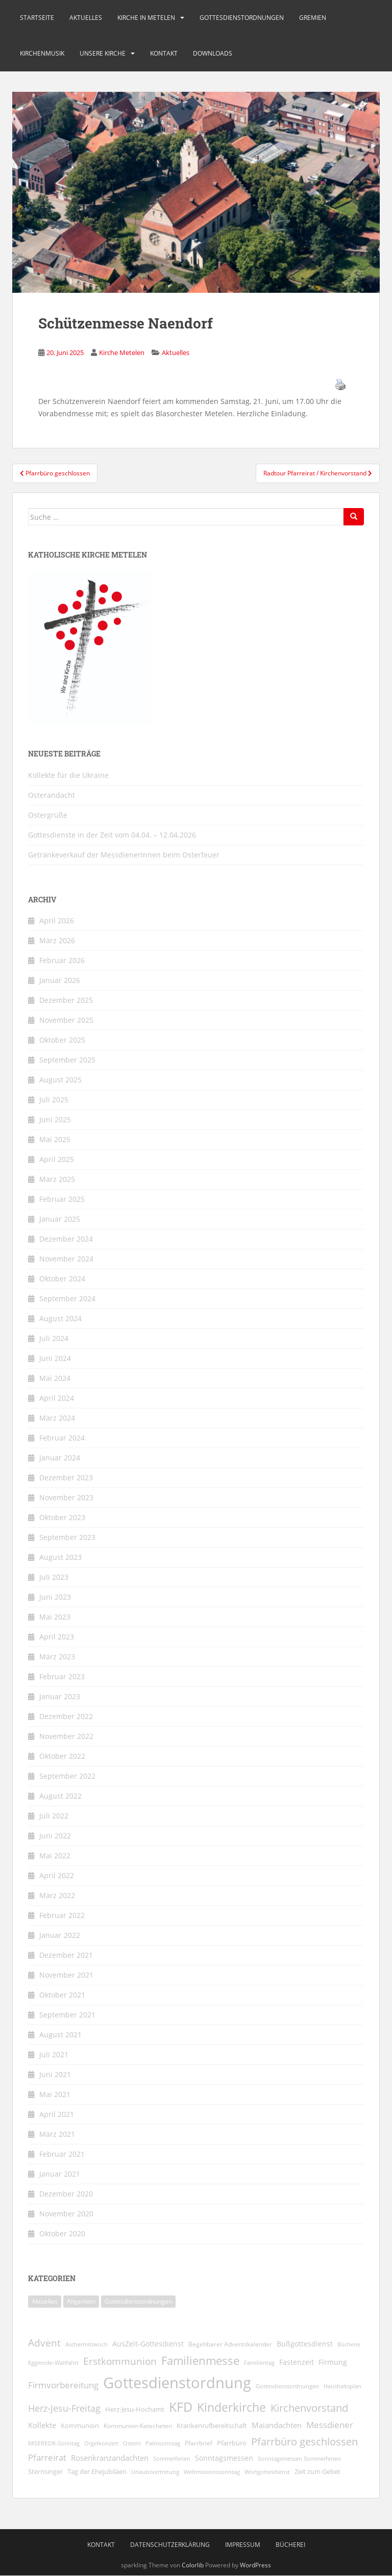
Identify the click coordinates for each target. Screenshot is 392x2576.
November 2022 (66, 1736)
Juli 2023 (53, 1577)
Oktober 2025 (62, 1040)
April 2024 (56, 1398)
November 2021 (66, 1975)
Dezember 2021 (66, 1955)
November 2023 (66, 1497)
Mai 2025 (54, 1139)
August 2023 (60, 1557)
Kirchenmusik (42, 53)
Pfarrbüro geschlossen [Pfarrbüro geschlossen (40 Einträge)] (304, 2441)
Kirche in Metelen (146, 17)
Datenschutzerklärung (170, 2544)
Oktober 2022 (62, 1756)
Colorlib (193, 2565)
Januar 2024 (59, 1457)
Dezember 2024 (66, 1239)
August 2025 (60, 1079)
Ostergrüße (47, 815)
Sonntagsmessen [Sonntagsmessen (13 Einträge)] (224, 2458)
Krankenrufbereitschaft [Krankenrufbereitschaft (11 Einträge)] (212, 2425)
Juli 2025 (53, 1099)
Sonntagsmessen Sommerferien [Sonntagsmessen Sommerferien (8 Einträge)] (299, 2458)
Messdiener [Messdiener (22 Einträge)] (329, 2425)
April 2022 (56, 1875)
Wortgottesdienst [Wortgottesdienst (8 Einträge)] (267, 2472)
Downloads (212, 53)
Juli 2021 (53, 2054)
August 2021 (60, 2034)
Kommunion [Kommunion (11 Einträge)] (80, 2425)
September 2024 (67, 1298)
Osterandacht (51, 795)
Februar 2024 (62, 1438)
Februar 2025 (62, 1199)
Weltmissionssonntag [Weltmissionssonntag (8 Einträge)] (212, 2472)
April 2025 (56, 1159)
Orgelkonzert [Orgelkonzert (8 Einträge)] (101, 2443)
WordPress (255, 2565)
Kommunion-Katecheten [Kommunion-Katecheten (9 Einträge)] (138, 2425)
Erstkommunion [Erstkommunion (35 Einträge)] (120, 2361)
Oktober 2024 (62, 1278)
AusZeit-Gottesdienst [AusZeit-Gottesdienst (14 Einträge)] (148, 2343)
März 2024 (57, 1418)
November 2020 (66, 2213)
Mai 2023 (54, 1617)
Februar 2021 (62, 2154)
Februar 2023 (62, 1676)
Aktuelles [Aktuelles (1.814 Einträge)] (45, 2301)
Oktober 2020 (62, 2233)
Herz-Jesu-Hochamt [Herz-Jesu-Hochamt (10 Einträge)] (134, 2409)
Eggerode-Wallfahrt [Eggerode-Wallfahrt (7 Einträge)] (53, 2362)
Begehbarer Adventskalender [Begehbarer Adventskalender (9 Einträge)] (230, 2344)
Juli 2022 (53, 1816)
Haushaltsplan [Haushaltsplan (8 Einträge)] (342, 2386)
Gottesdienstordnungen (242, 17)
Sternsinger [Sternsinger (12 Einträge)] (45, 2471)
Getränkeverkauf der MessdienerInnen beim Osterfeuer (123, 855)
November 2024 (66, 1259)
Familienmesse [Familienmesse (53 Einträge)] (200, 2360)
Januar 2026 (59, 980)
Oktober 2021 (62, 1995)
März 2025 (57, 1179)
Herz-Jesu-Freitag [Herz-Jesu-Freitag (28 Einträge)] (64, 2408)
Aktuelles (85, 17)
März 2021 (57, 2134)
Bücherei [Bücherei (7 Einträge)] (348, 2344)
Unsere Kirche (103, 53)
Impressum (242, 2544)
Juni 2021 (55, 2074)
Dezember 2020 (66, 2194)
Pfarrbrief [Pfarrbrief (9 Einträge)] (198, 2443)
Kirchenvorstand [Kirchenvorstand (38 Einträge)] (309, 2408)
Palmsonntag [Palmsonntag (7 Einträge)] (162, 2443)
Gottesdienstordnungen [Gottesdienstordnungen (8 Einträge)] (287, 2386)
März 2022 (57, 1895)
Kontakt (164, 53)
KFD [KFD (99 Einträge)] (180, 2406)
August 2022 (60, 1796)
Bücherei (290, 2544)
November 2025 (66, 1020)
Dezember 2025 (66, 1000)
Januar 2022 (59, 1935)
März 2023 (57, 1656)
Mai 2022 (54, 1855)
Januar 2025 (59, 1219)
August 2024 (60, 1318)
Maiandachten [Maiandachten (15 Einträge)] (277, 2425)
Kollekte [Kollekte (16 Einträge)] (42, 2425)
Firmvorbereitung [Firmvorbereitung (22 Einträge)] (63, 2385)
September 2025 (67, 1060)
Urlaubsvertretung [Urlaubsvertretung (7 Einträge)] (155, 2472)
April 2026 (56, 920)
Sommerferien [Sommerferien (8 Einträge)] (171, 2458)
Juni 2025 (55, 1119)
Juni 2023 (55, 1597)
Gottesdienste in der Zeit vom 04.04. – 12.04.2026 (112, 835)
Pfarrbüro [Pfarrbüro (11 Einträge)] (232, 2442)
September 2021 (67, 2014)
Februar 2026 (62, 960)
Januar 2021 (59, 2174)
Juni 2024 (55, 1358)
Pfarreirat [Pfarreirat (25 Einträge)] (47, 2457)
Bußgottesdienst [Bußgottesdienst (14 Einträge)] (305, 2343)
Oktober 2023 (62, 1517)
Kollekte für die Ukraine (68, 775)
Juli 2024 (53, 1338)
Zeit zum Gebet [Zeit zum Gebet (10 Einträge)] (317, 2471)
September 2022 (67, 1776)
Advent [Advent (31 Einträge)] (44, 2343)
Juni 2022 (55, 1835)
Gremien (312, 17)
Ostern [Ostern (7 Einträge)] (132, 2443)
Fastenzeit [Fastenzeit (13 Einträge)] (296, 2362)
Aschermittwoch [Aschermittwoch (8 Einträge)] (86, 2344)
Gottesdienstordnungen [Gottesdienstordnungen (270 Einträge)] (138, 2301)
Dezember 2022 (66, 1716)
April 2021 (56, 2114)
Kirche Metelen (121, 352)
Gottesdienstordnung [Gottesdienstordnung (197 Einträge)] (177, 2382)
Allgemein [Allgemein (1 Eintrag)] (81, 2301)
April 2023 (56, 1636)
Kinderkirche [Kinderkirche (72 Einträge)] (231, 2407)
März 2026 (57, 940)
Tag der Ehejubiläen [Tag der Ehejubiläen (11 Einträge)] (97, 2471)
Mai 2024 (54, 1378)
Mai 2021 (54, 2094)
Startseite (37, 17)
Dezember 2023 (66, 1477)
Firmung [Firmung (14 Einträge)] (332, 2362)
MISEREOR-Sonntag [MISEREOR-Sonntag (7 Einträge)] (54, 2443)
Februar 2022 (62, 1915)
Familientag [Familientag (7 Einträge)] (259, 2362)
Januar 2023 (59, 1696)
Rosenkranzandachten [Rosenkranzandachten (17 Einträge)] (110, 2457)
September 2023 (67, 1537)
